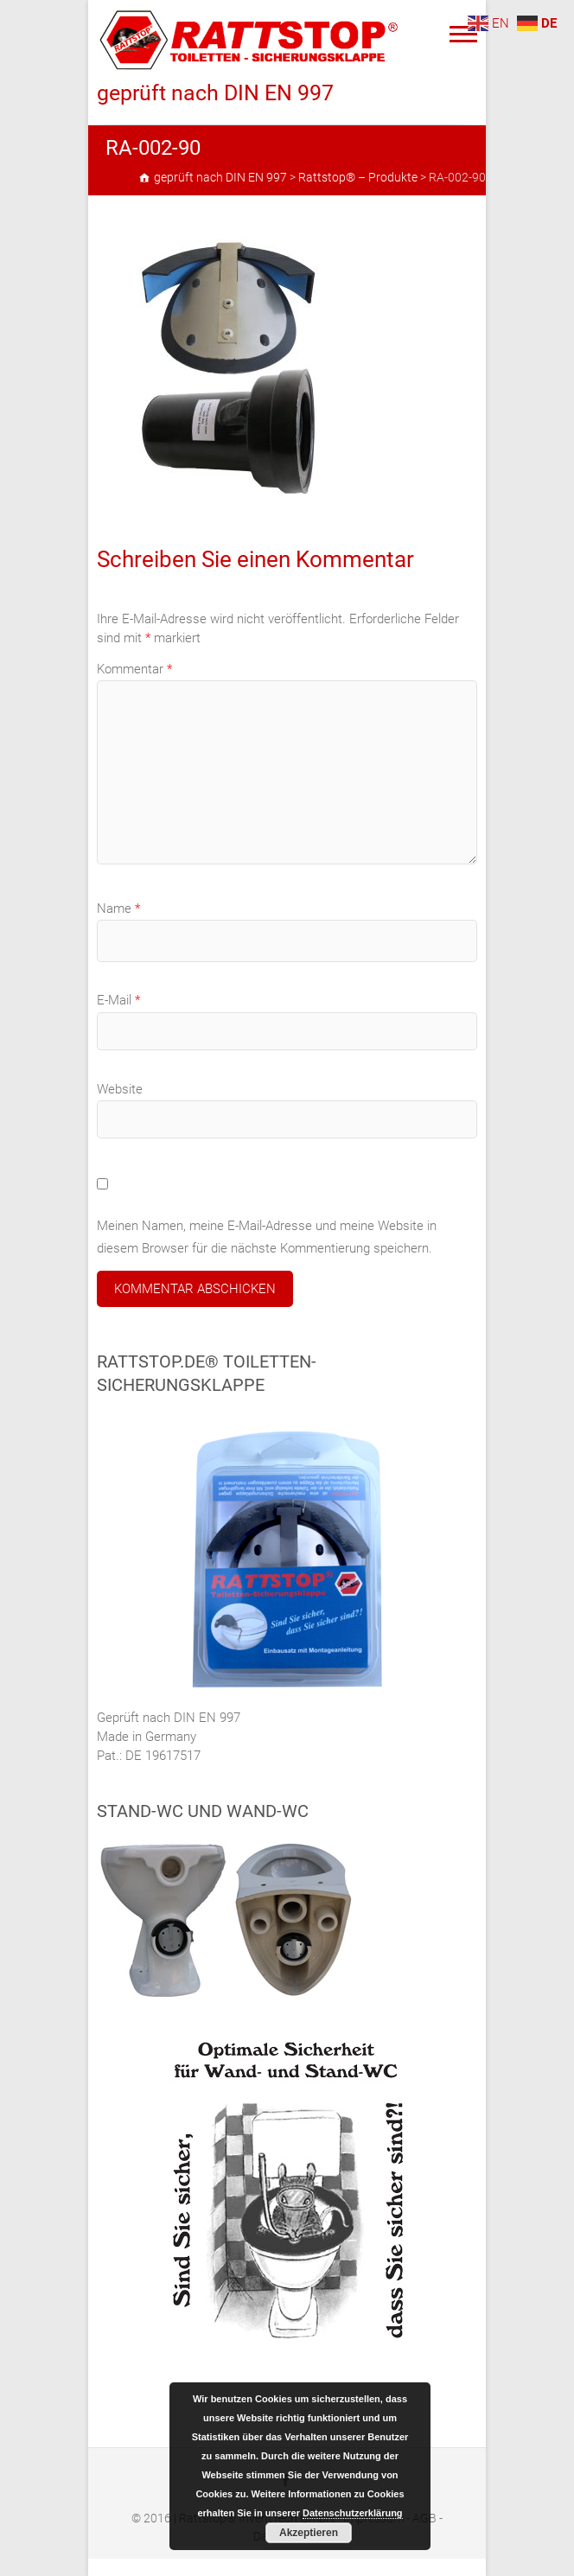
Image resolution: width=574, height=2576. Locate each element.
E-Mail (118, 1000)
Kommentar (134, 669)
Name (118, 908)
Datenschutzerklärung (353, 2513)
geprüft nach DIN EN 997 (215, 92)
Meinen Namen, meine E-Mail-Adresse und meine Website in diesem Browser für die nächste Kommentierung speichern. (267, 1237)
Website (120, 1089)
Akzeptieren (308, 2533)
